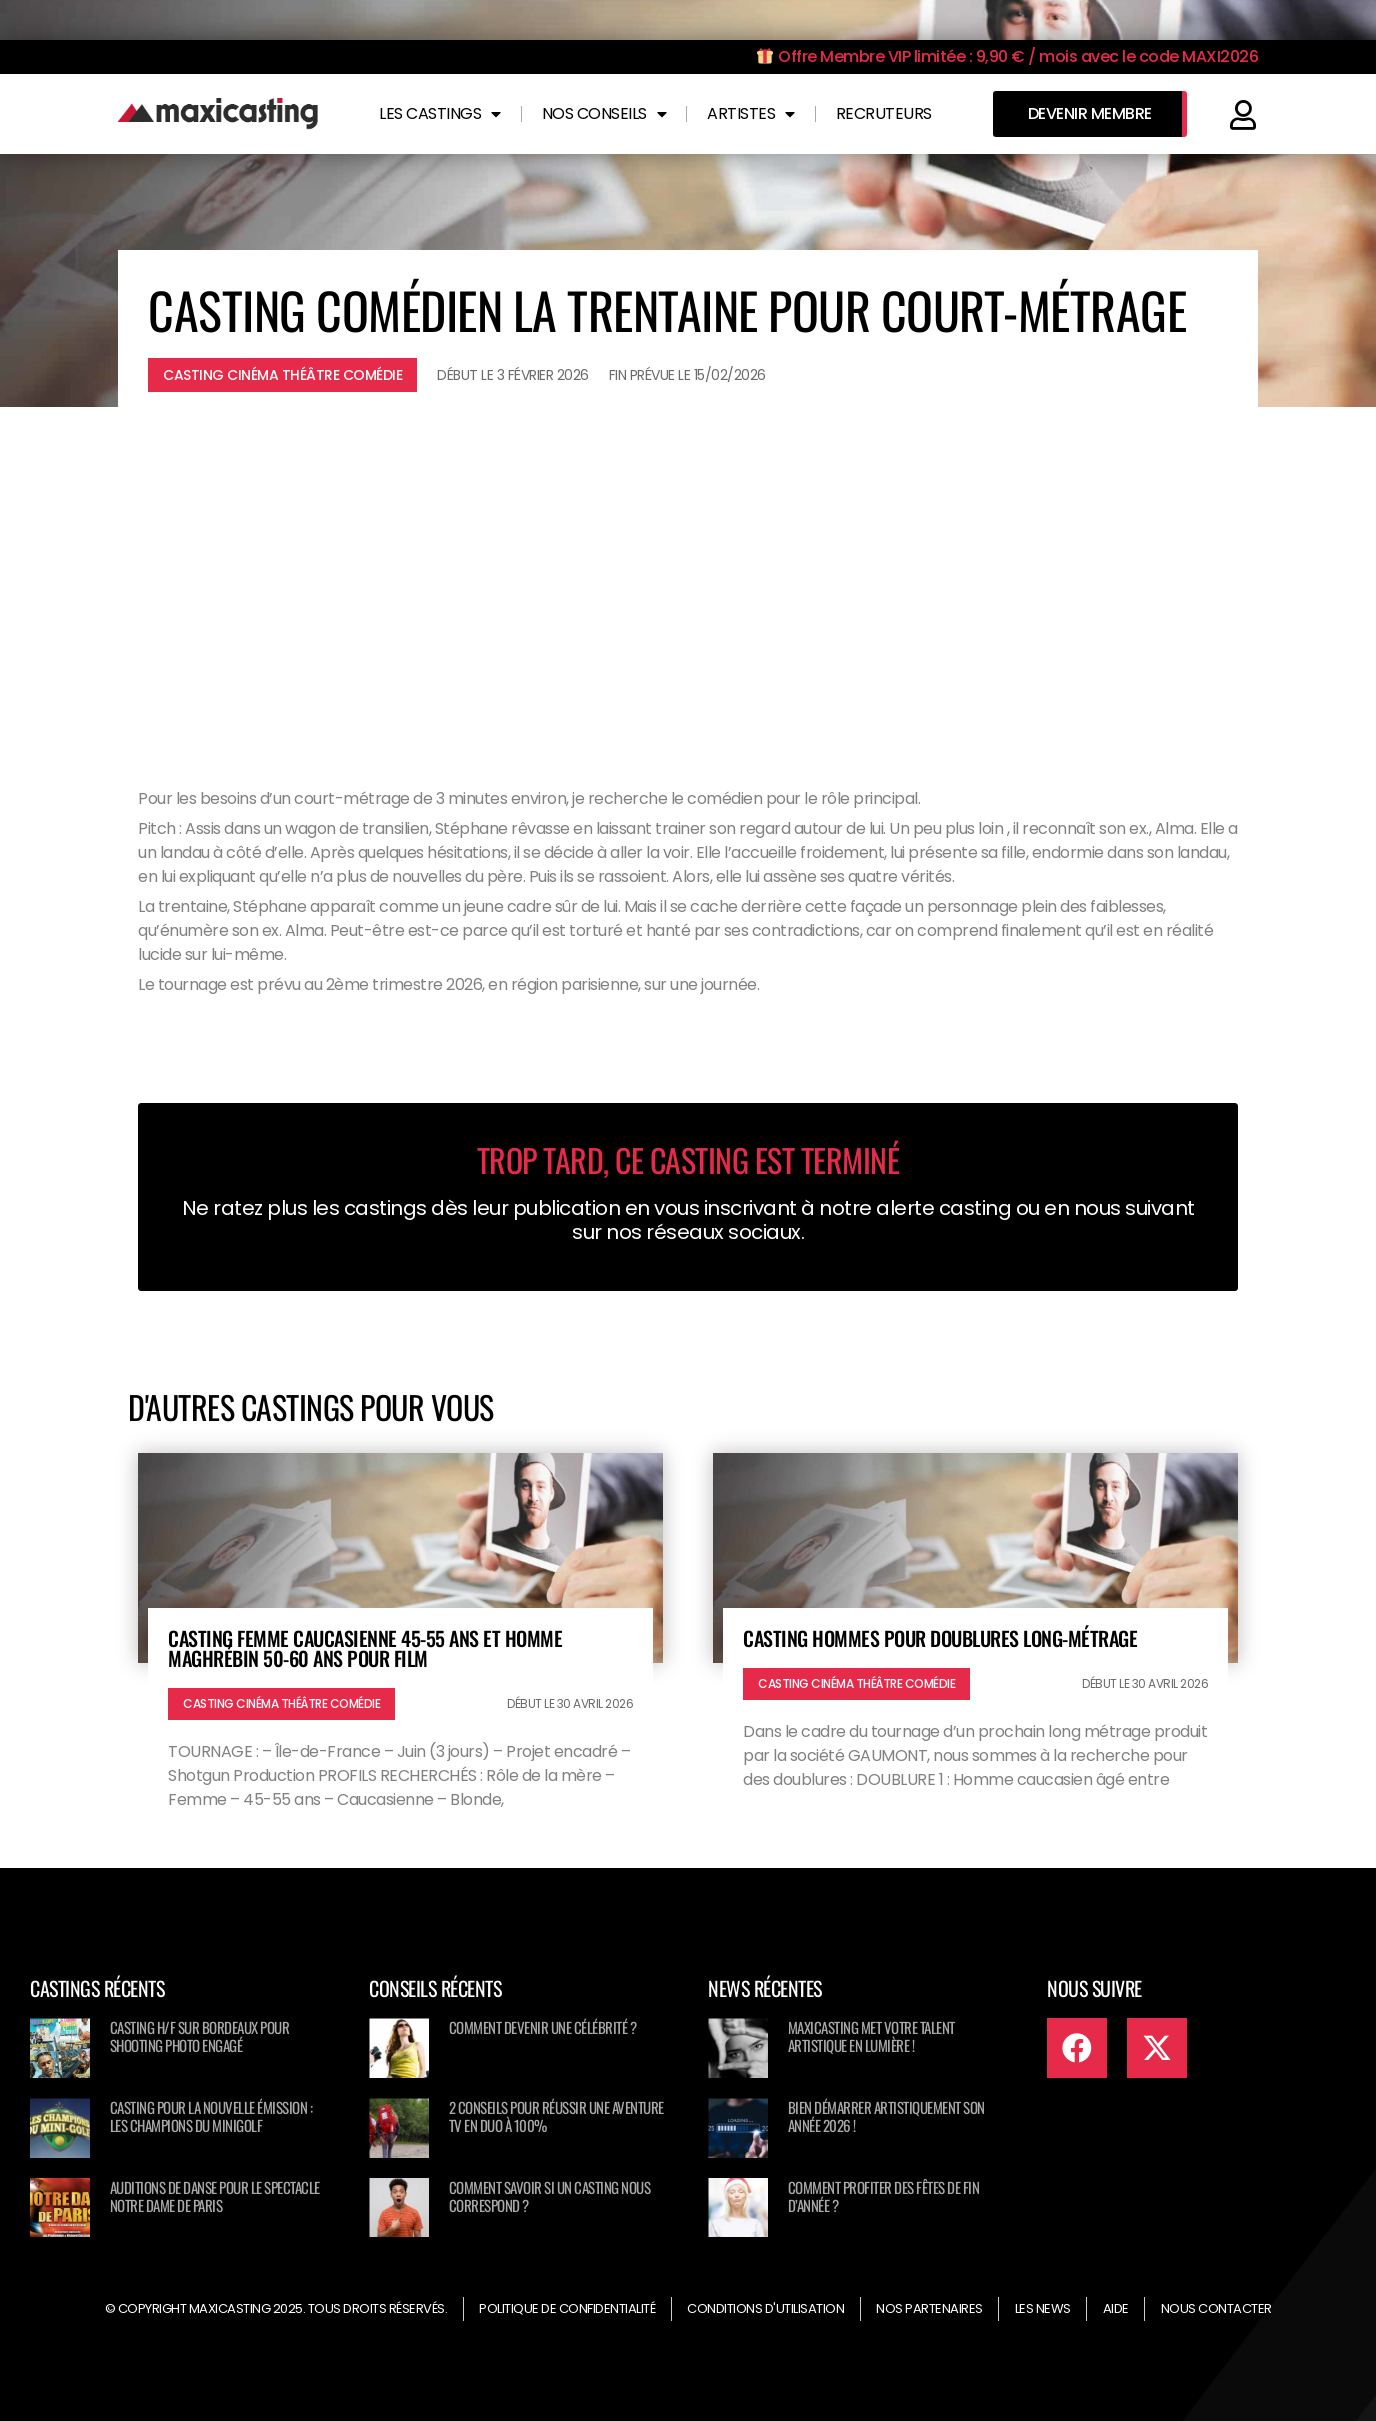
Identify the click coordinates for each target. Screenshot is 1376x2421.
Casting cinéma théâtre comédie (282, 375)
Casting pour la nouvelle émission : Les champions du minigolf (211, 2116)
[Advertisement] (688, 577)
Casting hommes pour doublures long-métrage (940, 1638)
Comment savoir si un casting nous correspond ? (550, 2196)
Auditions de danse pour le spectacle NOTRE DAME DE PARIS (215, 2196)
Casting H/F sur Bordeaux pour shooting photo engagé (200, 2036)
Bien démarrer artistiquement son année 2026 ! (886, 2116)
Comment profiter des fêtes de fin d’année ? (884, 2196)
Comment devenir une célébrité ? (543, 2027)
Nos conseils (604, 114)
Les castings (440, 114)
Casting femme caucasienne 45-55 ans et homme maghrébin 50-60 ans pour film (365, 1648)
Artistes (751, 114)
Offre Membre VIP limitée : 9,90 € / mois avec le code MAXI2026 (1007, 56)
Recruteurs (884, 113)
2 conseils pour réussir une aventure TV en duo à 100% (556, 2116)
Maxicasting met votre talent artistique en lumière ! (871, 2036)
